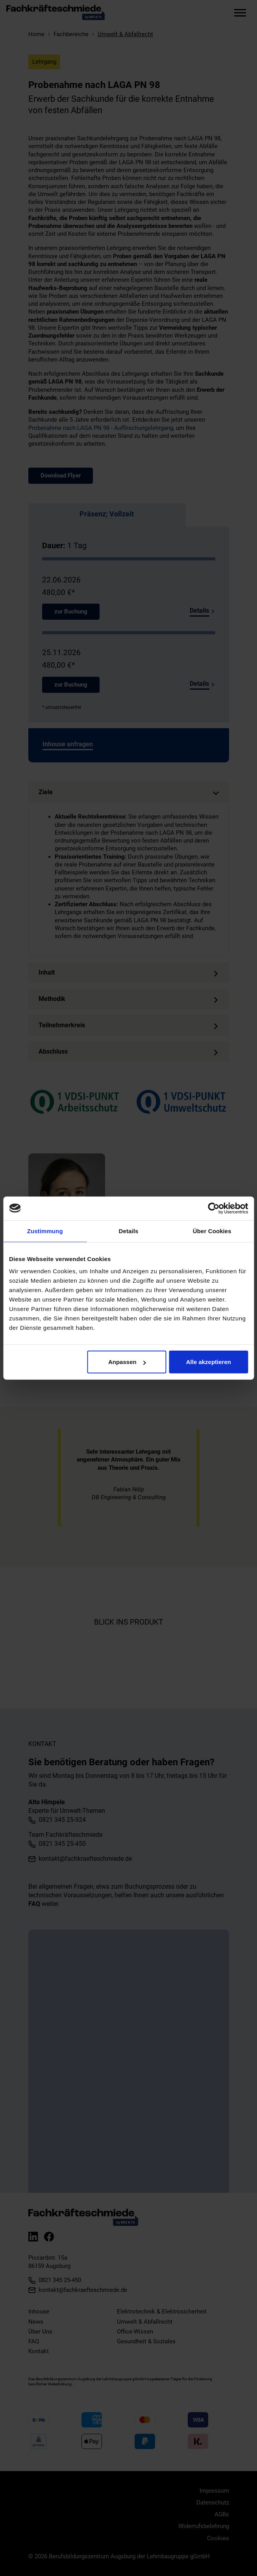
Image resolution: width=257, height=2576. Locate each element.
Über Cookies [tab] (212, 1230)
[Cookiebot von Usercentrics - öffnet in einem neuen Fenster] (213, 1208)
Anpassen (127, 1362)
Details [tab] (129, 1230)
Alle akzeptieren (208, 1362)
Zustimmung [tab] (45, 1230)
